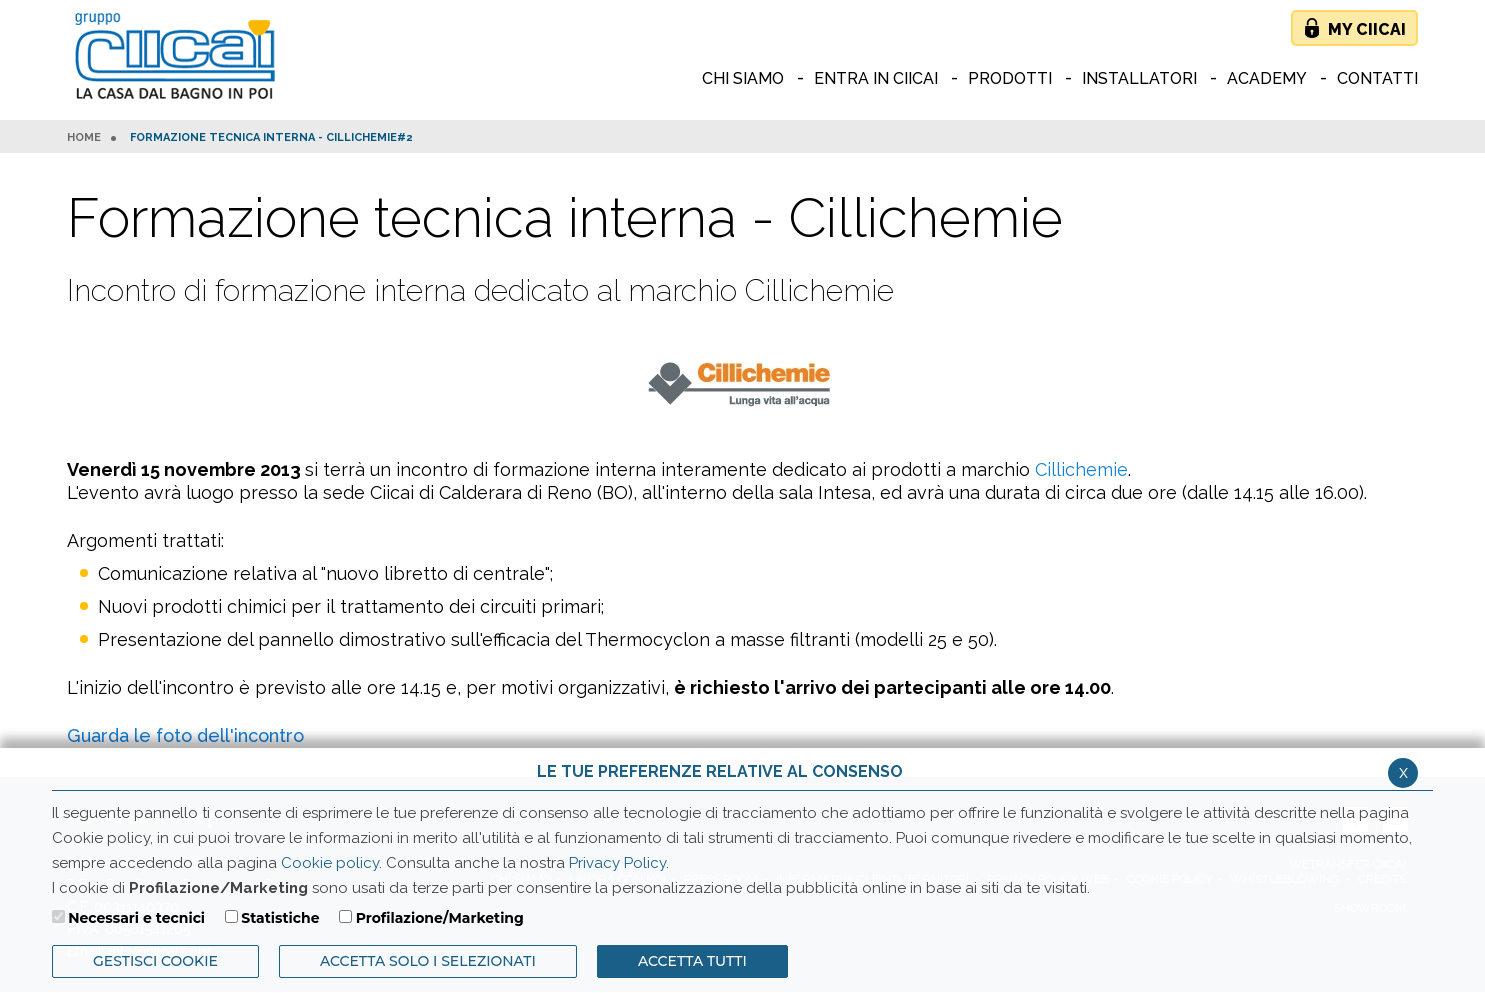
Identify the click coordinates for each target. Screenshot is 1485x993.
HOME (84, 138)
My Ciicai (1367, 29)
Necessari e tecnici (136, 918)
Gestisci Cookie (155, 961)
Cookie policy (330, 863)
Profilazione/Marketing (440, 918)
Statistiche (280, 918)
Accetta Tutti (692, 961)
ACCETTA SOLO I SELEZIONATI (428, 961)
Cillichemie (1081, 469)
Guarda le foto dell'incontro (185, 735)
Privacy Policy (617, 863)
